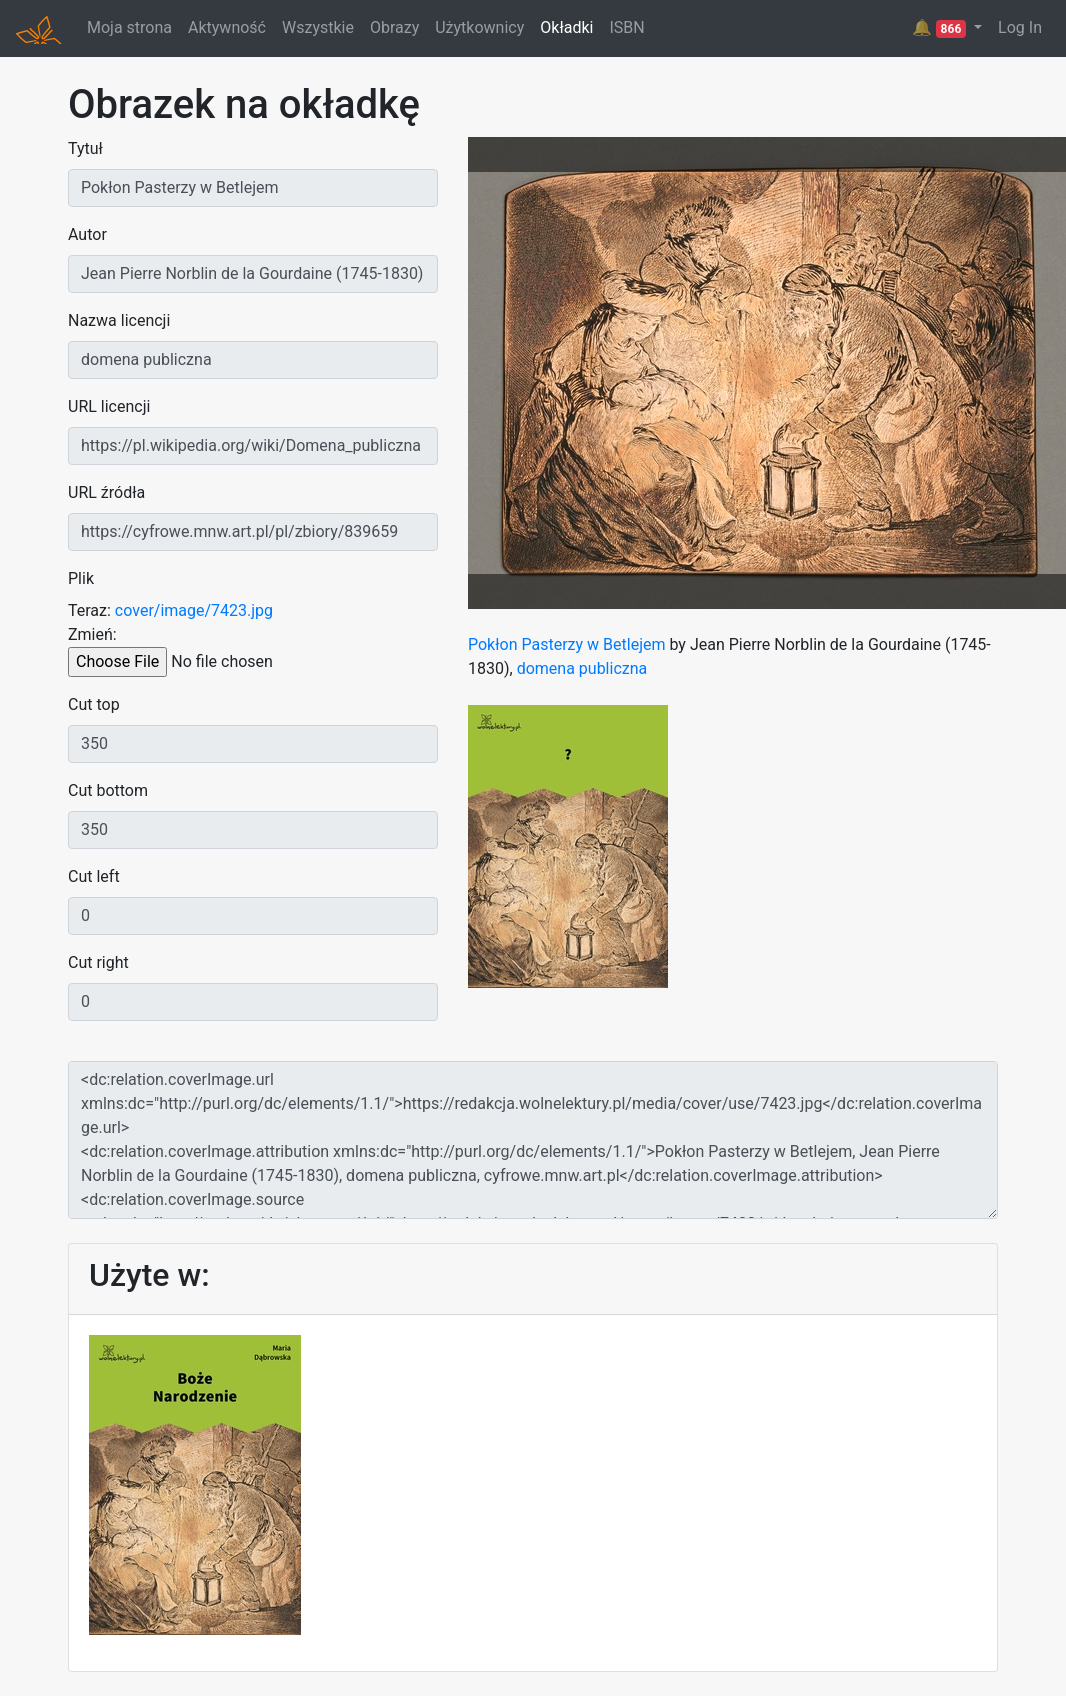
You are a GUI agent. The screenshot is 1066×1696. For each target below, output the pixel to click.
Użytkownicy (479, 27)
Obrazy (394, 27)
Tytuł (85, 148)
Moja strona (129, 27)
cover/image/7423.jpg (194, 610)
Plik (81, 578)
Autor (87, 234)
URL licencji (109, 406)
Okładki (566, 27)
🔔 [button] (941, 28)
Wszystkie (318, 27)
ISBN (626, 27)
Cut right (98, 962)
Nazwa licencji (119, 320)
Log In (1020, 27)
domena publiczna (582, 668)
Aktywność (227, 27)
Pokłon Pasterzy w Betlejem (566, 644)
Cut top (94, 704)
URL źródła (106, 492)
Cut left (94, 876)
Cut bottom (108, 790)
